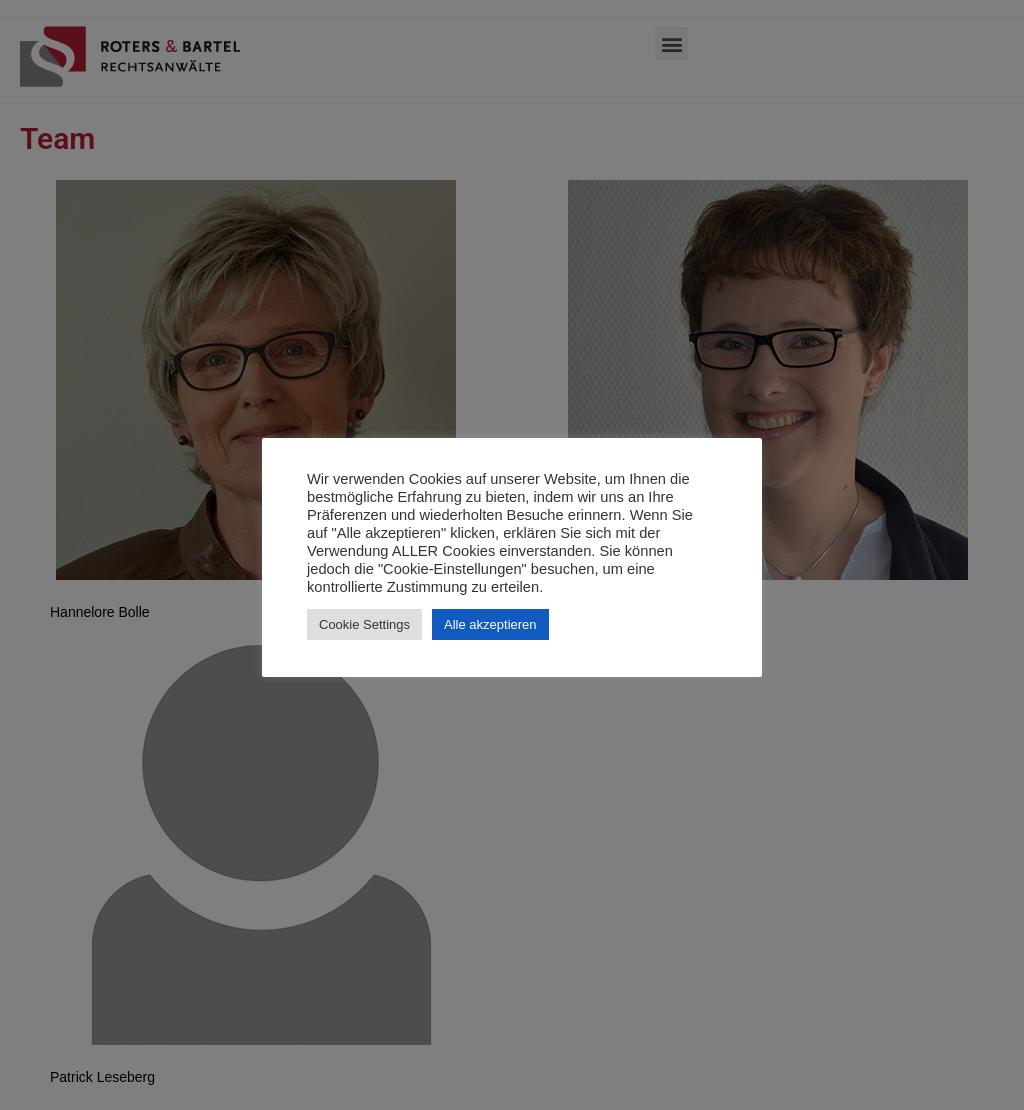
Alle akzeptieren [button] (490, 624)
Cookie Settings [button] (364, 624)
